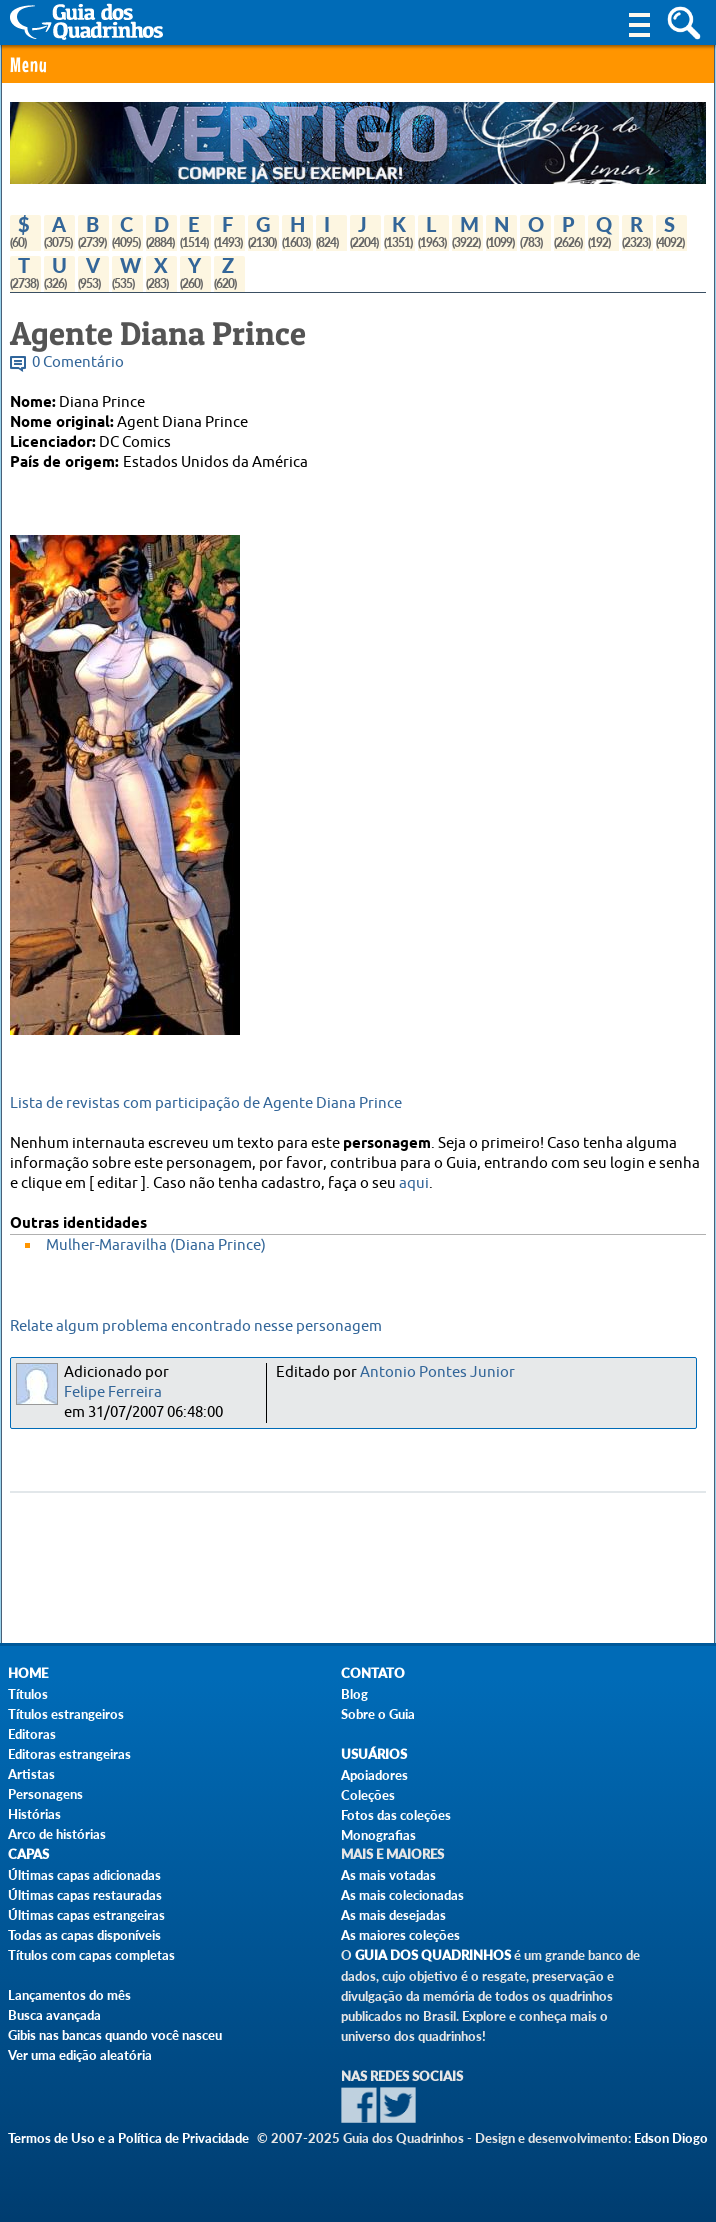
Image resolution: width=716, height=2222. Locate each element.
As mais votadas (388, 1875)
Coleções (368, 1795)
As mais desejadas (393, 1915)
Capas (28, 1854)
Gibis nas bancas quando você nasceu (115, 2035)
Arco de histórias (57, 1834)
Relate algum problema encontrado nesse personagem (196, 1326)
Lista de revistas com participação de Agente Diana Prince (206, 1103)
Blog (354, 1694)
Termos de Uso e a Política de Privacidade (128, 2138)
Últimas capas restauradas (85, 1895)
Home (28, 1673)
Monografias (378, 1835)
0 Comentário (78, 362)
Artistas (31, 1774)
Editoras (32, 1734)
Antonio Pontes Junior (437, 1372)
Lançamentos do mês (69, 1995)
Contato (373, 1673)
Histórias (34, 1814)
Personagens (45, 1794)
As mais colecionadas (402, 1895)
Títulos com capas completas (91, 1955)
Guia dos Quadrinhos (433, 1955)
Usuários (374, 1754)
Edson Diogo (671, 2138)
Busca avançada (54, 2015)
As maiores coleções (400, 1935)
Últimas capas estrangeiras (86, 1915)
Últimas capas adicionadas (84, 1875)
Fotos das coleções (396, 1815)
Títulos (28, 1694)
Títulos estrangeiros (66, 1714)
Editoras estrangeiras (69, 1754)
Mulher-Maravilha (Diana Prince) (156, 1245)
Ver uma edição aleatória (80, 2055)
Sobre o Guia (378, 1714)
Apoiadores (374, 1775)
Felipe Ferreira (113, 1392)
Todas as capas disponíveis (84, 1935)
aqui (414, 1183)
